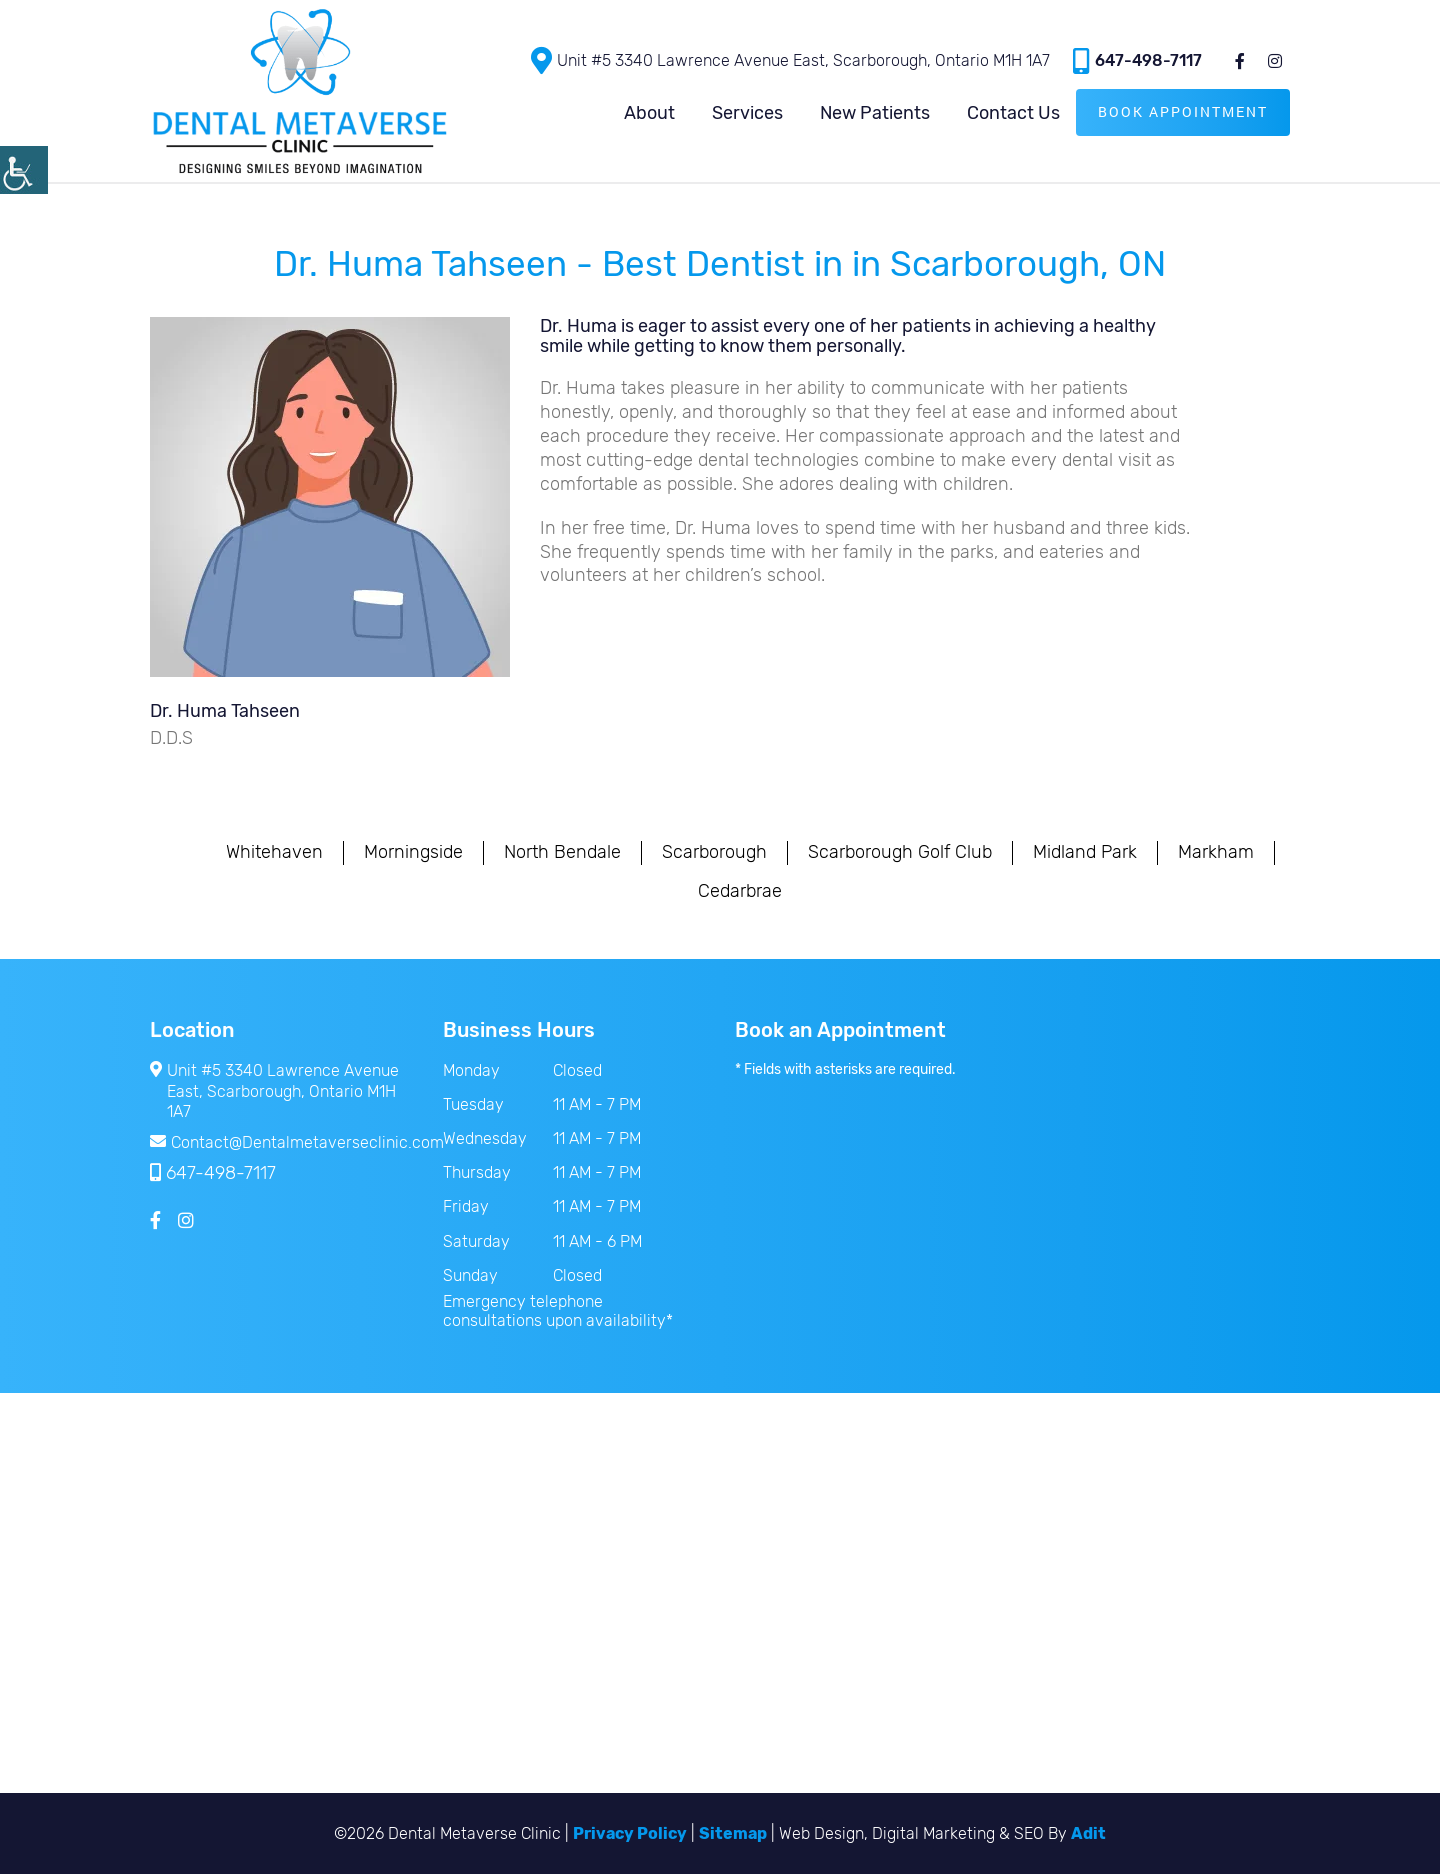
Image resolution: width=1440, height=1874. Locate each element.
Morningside (413, 852)
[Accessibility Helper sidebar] (24, 170)
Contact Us (1013, 113)
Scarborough (714, 852)
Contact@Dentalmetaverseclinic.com (281, 1142)
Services (747, 113)
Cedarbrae (740, 891)
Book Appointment (1183, 111)
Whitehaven (274, 852)
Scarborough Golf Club (900, 852)
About (649, 113)
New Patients (875, 113)
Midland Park (1085, 852)
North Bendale (562, 852)
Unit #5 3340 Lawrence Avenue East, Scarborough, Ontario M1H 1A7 (790, 60)
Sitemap (733, 1833)
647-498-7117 (1137, 60)
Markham (1216, 852)
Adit (1088, 1833)
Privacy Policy (630, 1833)
